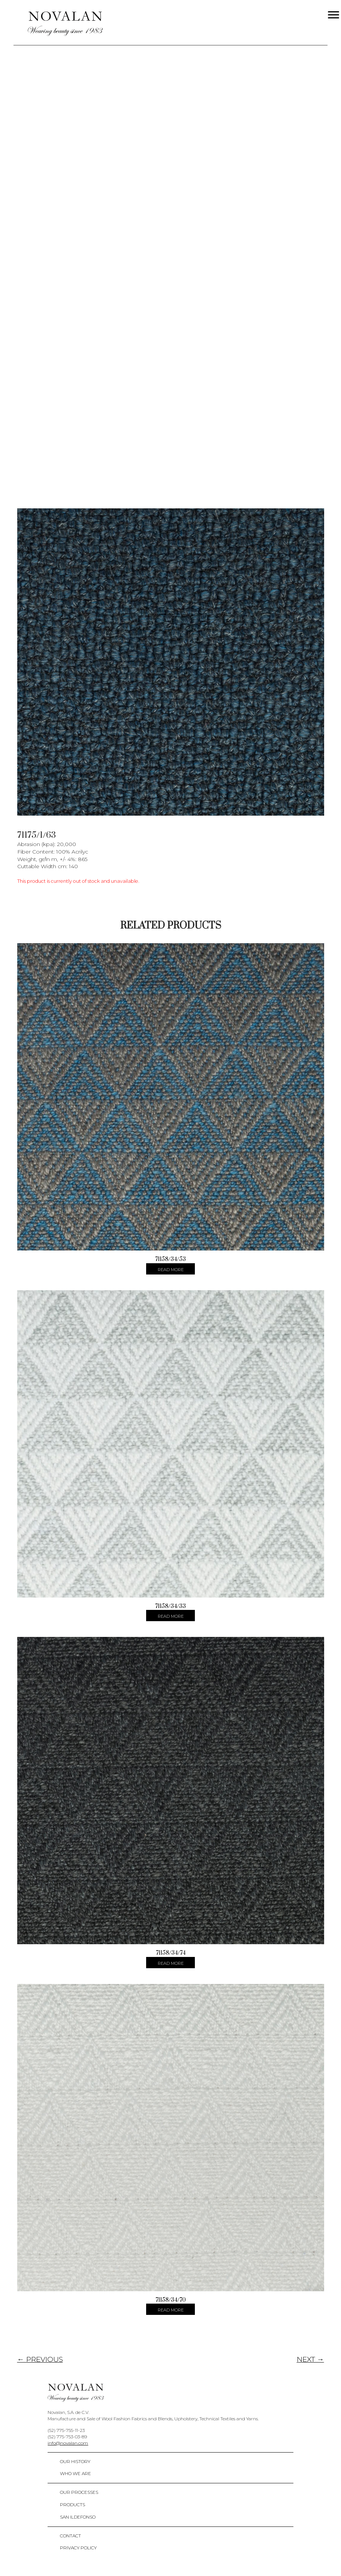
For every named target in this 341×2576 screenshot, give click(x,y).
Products (72, 2504)
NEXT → (310, 2359)
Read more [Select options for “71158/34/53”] (171, 1269)
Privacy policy (78, 2547)
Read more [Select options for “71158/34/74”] (171, 1963)
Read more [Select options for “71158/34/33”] (171, 1616)
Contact (70, 2535)
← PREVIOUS (40, 2359)
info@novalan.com (68, 2443)
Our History (75, 2461)
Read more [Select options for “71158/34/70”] (171, 2310)
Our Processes (79, 2492)
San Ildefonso (78, 2517)
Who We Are (75, 2473)
